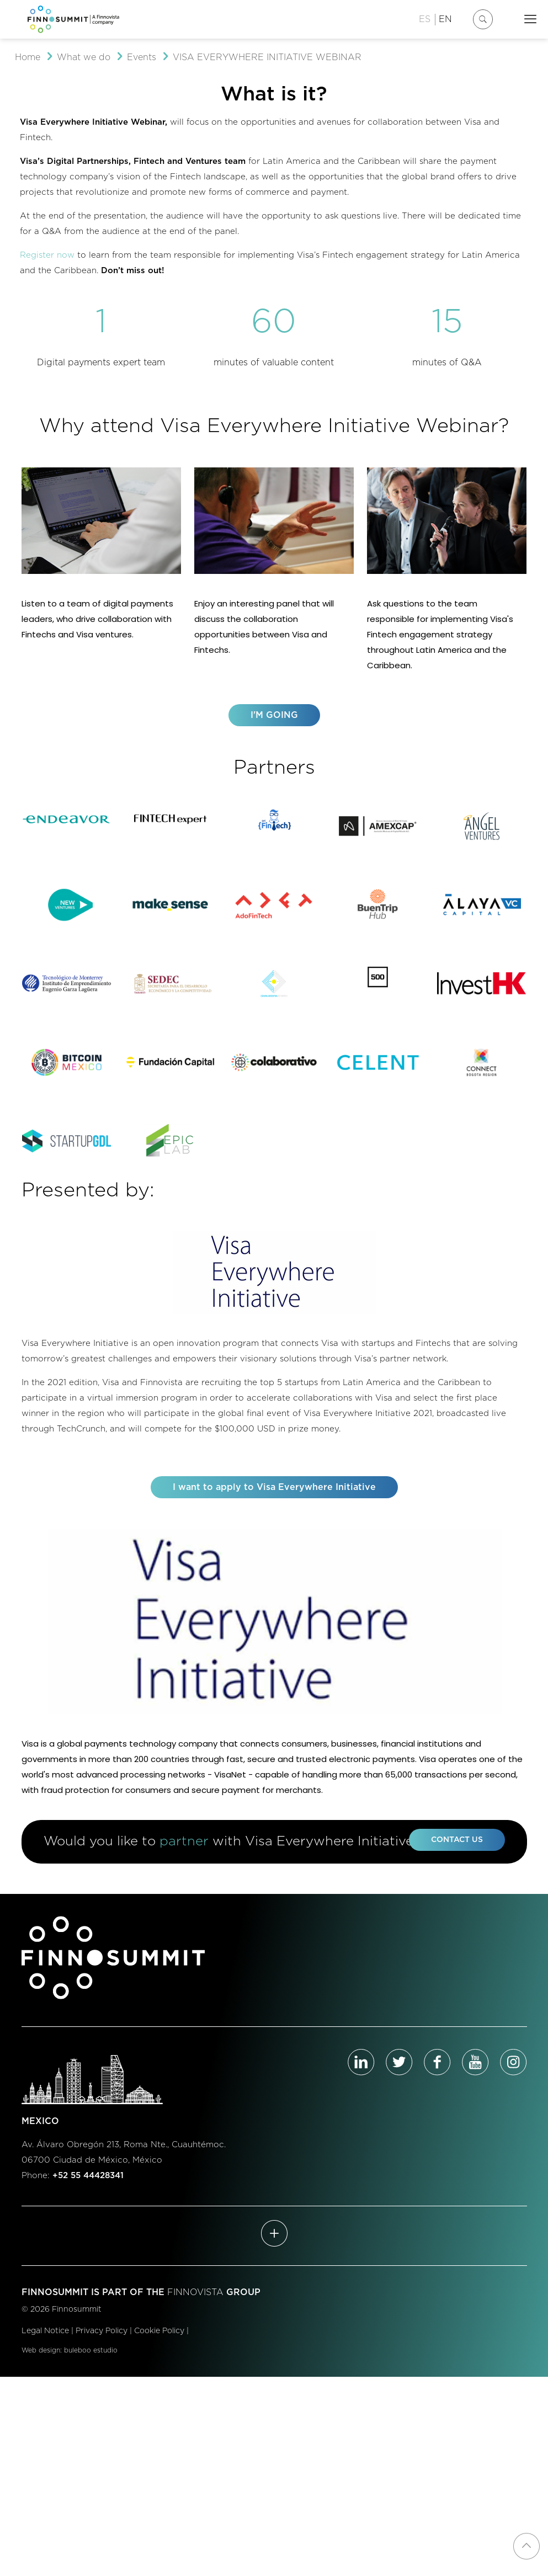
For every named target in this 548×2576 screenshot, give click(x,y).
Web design (41, 2363)
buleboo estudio (91, 2363)
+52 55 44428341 (88, 2189)
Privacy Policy (101, 2345)
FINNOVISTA (195, 2306)
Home (27, 57)
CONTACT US (457, 1853)
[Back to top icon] (526, 2546)
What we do (83, 57)
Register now (47, 255)
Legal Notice (45, 2345)
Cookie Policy (159, 2345)
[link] (67, 820)
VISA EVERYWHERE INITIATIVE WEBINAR (267, 57)
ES (424, 19)
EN (445, 19)
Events (141, 57)
